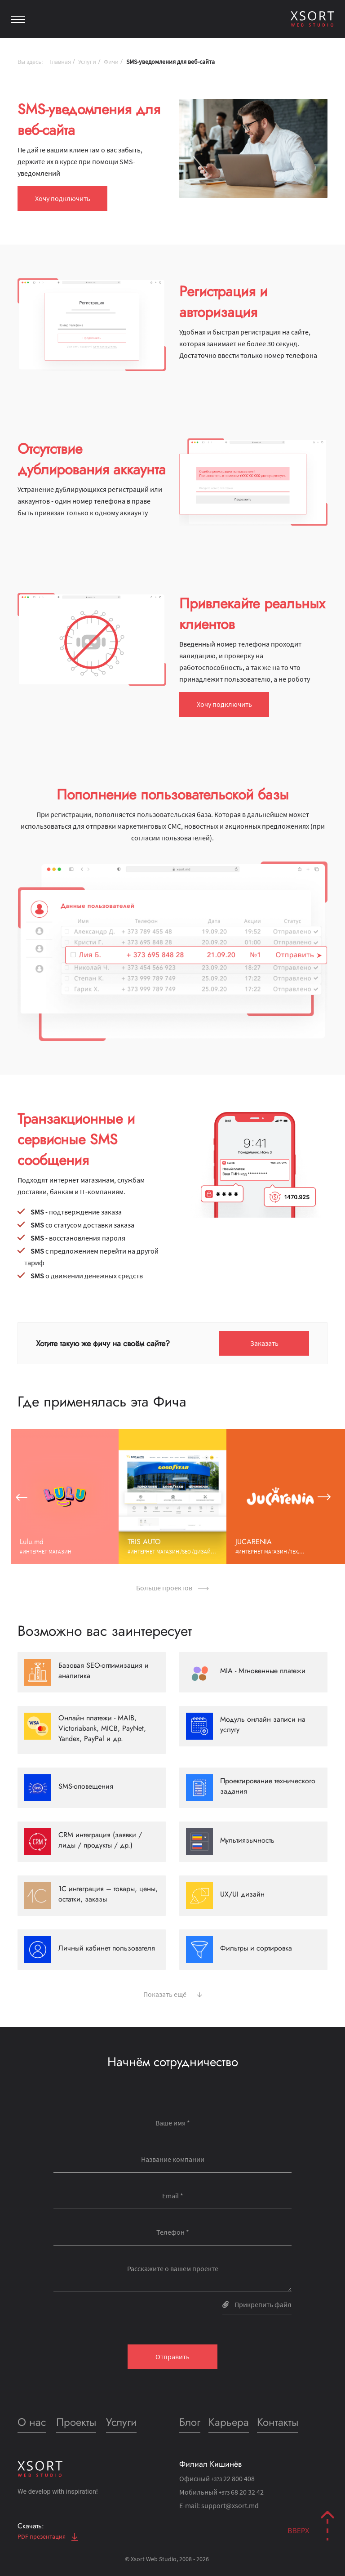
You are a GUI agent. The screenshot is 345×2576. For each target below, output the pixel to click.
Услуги (87, 62)
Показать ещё (172, 1993)
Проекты (76, 2422)
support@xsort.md (230, 2505)
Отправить (172, 2356)
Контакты (277, 2422)
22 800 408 (233, 2478)
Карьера (228, 2422)
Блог (189, 2422)
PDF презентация (48, 2536)
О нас (32, 2422)
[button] (21, 1496)
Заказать (264, 1343)
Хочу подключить (62, 198)
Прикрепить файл (257, 2304)
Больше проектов (172, 1587)
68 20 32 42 (241, 2491)
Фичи (111, 62)
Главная (60, 62)
